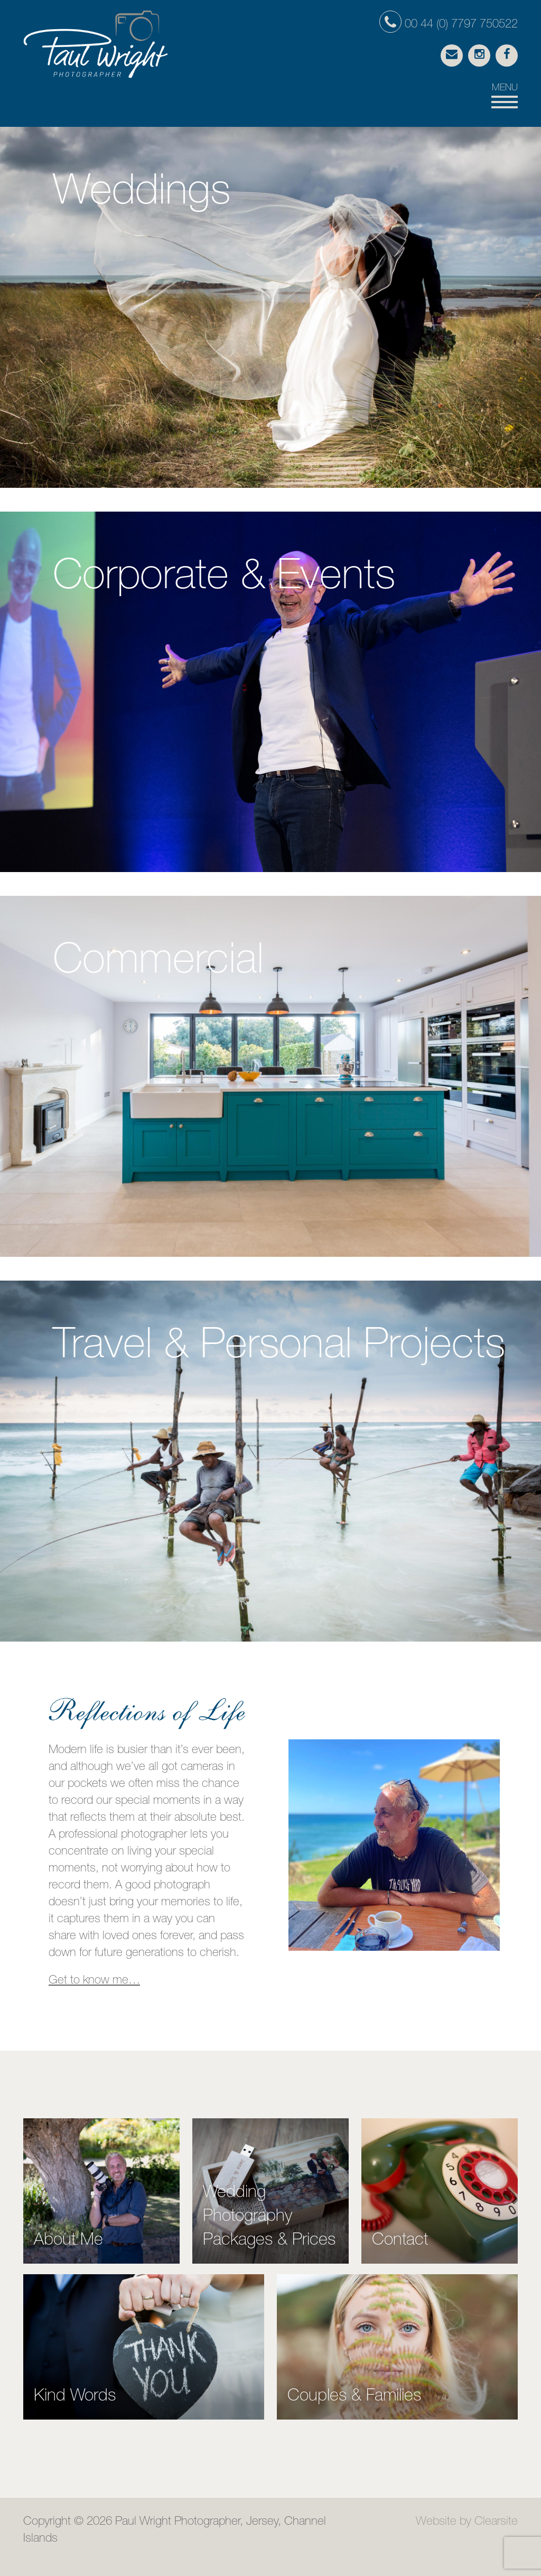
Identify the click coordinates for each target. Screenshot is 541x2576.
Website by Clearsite (467, 2522)
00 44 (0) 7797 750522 (448, 25)
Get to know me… (94, 1981)
